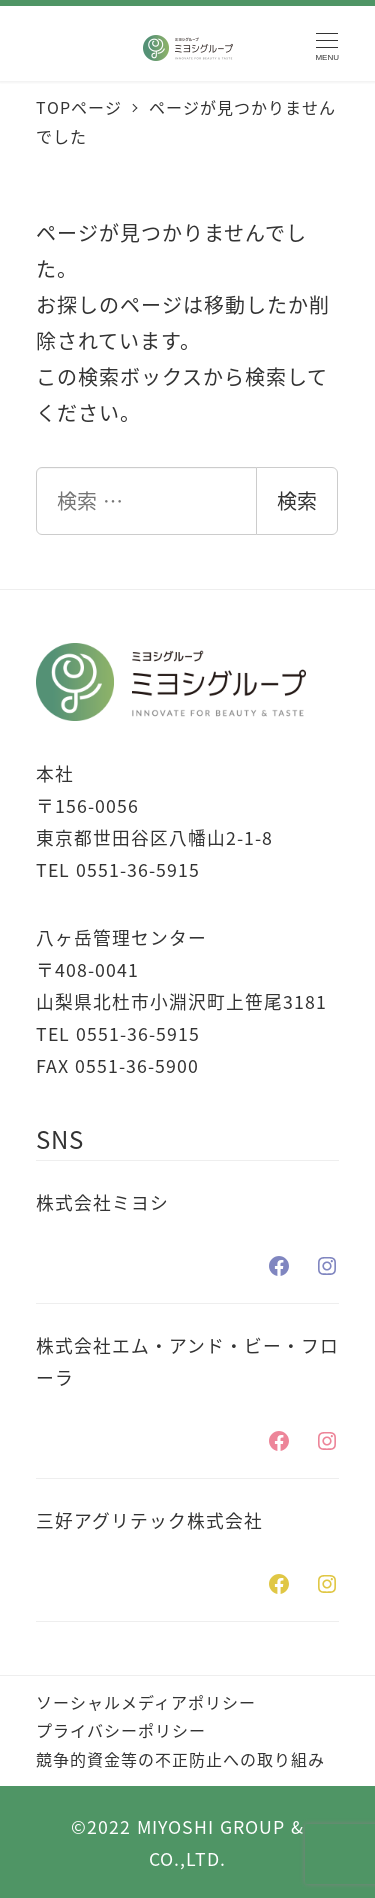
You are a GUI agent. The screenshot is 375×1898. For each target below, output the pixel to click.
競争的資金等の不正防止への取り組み (180, 1759)
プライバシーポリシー (121, 1730)
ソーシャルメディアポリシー (146, 1702)
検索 (297, 500)
